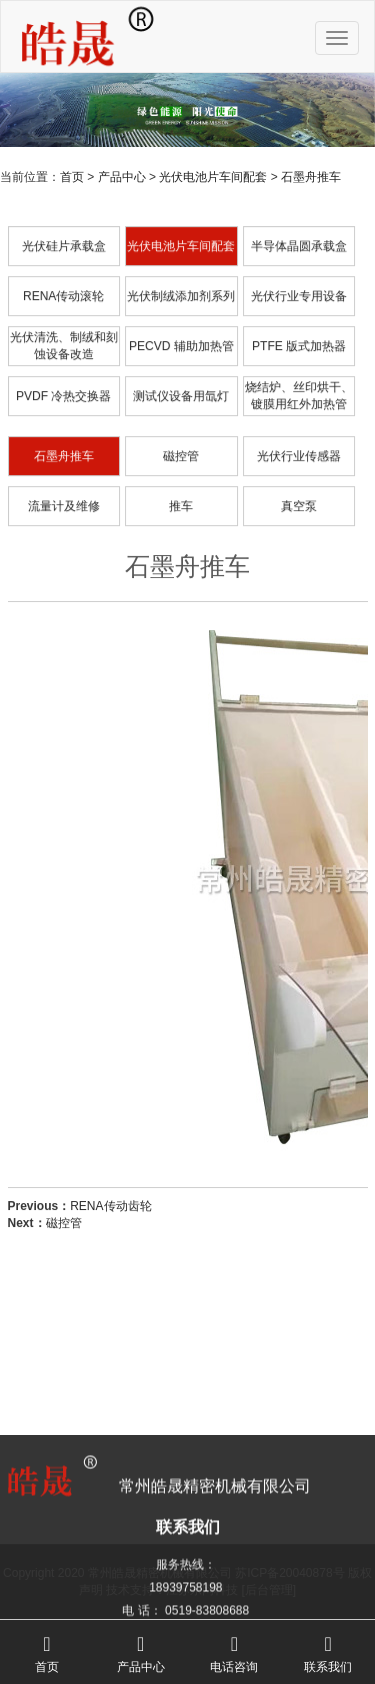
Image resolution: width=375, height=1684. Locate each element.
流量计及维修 (64, 549)
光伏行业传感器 (299, 499)
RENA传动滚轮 (63, 339)
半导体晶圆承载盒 (299, 289)
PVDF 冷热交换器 (63, 439)
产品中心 (122, 177)
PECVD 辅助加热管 (181, 389)
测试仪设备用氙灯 (181, 439)
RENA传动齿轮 (110, 1241)
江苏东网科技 (202, 1590)
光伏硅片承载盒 (64, 289)
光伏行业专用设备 (299, 339)
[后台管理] (269, 1590)
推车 (181, 549)
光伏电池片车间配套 (213, 177)
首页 (72, 177)
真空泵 (299, 549)
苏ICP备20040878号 (289, 1573)
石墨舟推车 (311, 177)
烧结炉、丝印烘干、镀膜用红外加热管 (299, 439)
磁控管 (181, 499)
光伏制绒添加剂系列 (181, 339)
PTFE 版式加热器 (299, 389)
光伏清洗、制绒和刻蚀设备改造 (64, 389)
